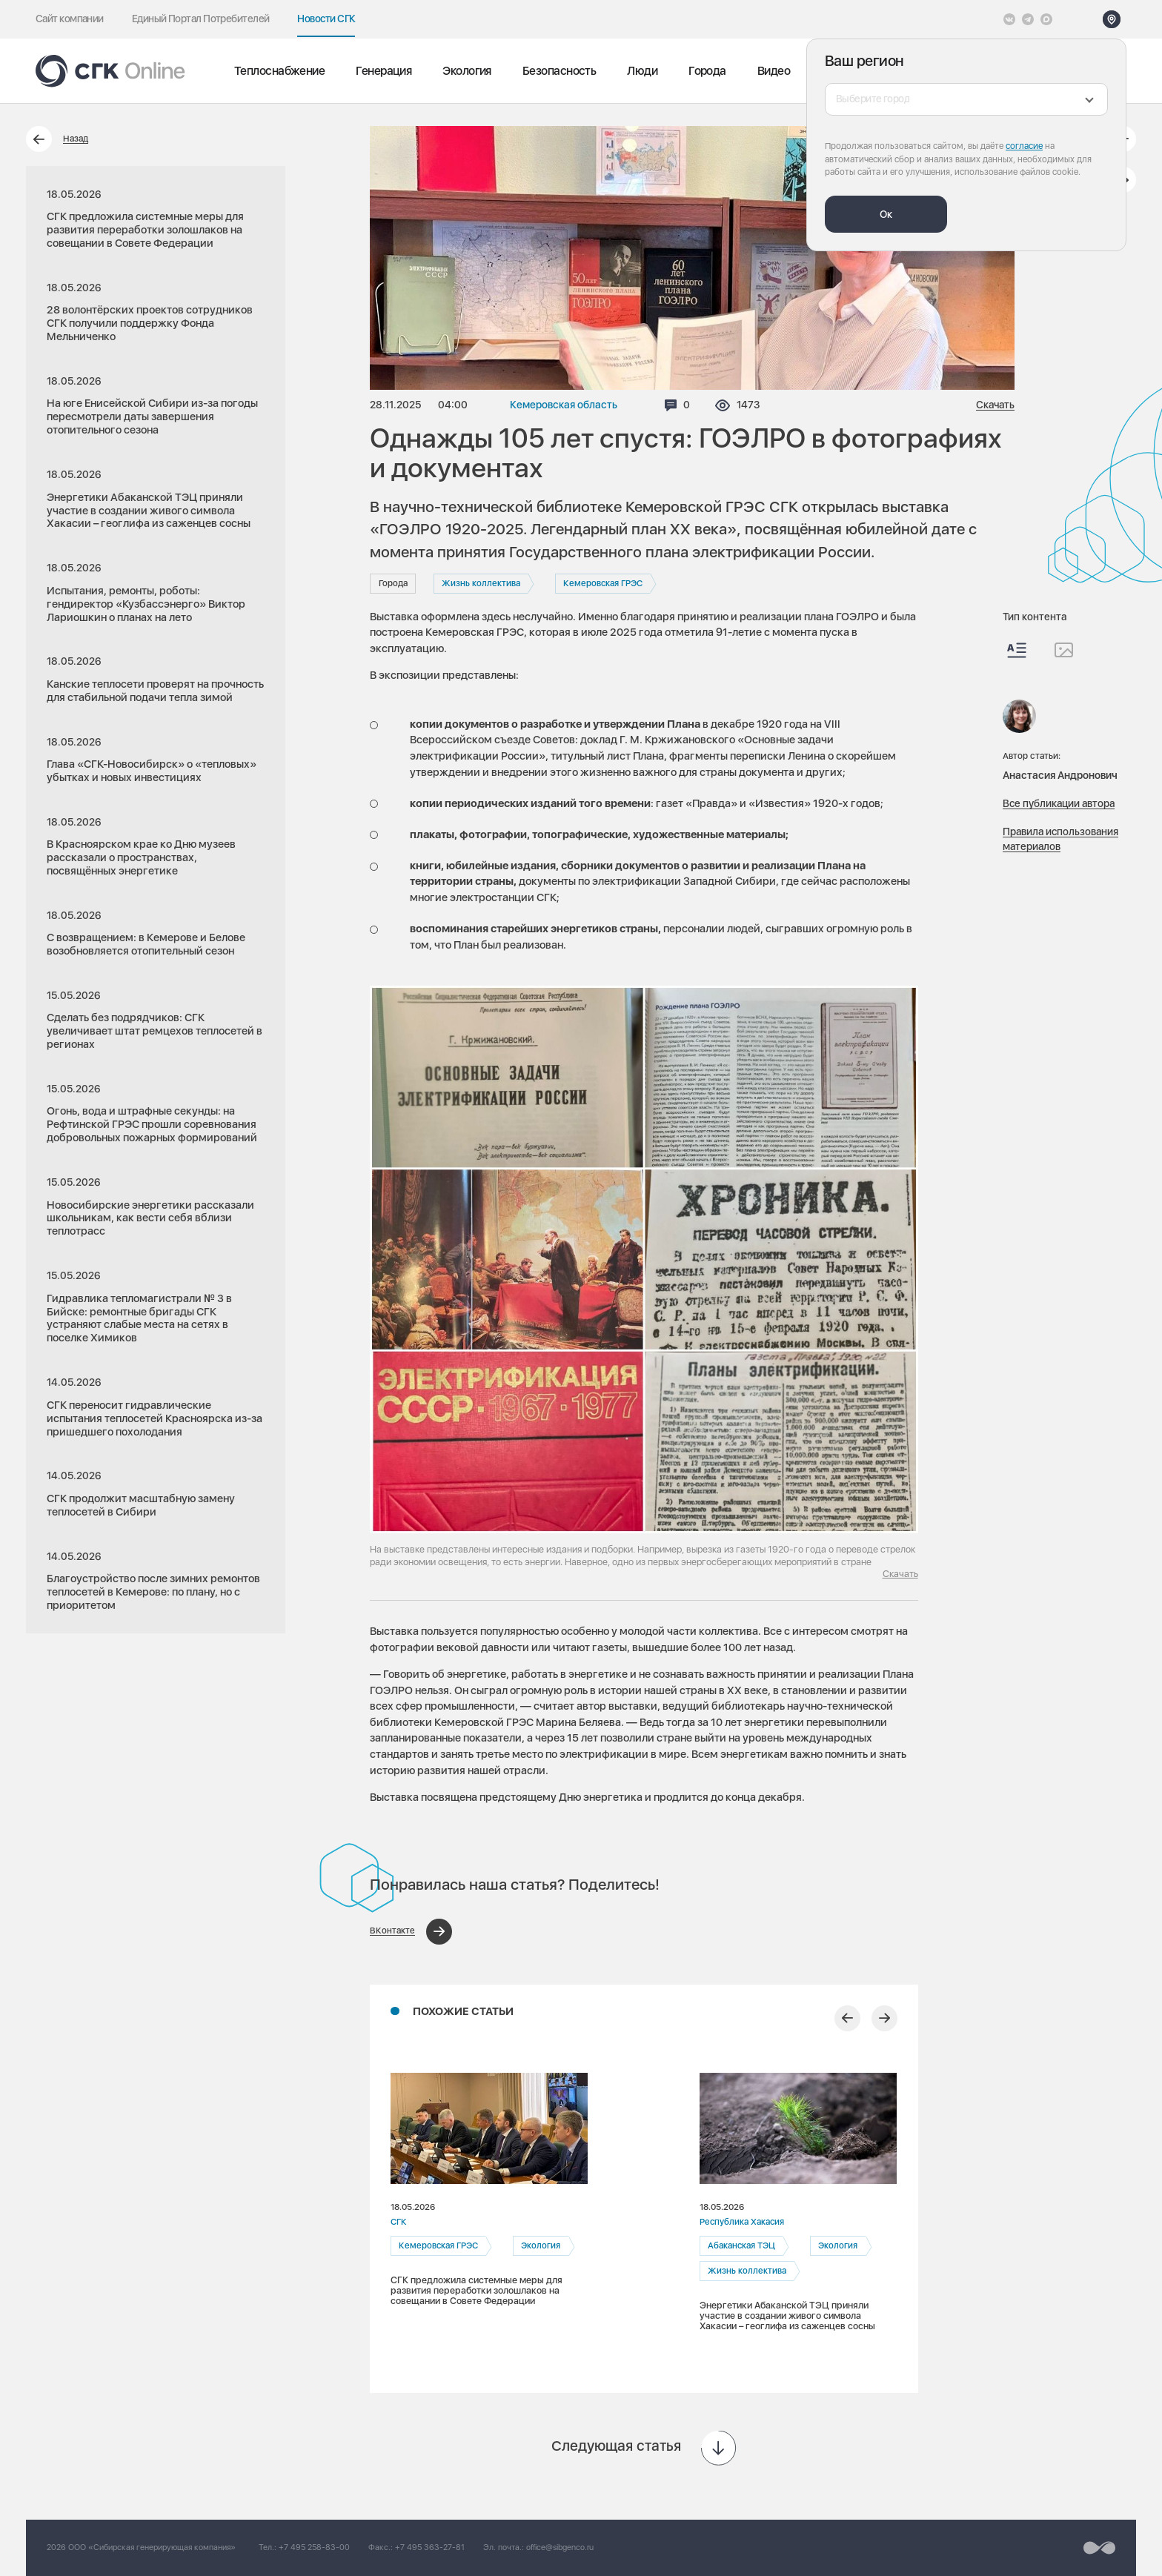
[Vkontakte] (1009, 19)
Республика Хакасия (742, 2222)
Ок (886, 214)
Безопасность (559, 71)
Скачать (995, 405)
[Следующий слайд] (884, 2018)
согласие (1024, 146)
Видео (773, 71)
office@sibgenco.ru (560, 2547)
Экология (466, 71)
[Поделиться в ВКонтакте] (411, 1932)
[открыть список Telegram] (1028, 19)
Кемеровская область (563, 405)
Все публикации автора (1059, 803)
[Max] (1046, 19)
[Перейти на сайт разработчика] (1099, 2547)
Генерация (383, 71)
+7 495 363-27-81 (430, 2547)
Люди (642, 71)
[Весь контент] (1017, 650)
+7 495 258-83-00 (314, 2547)
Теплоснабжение (279, 71)
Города (707, 71)
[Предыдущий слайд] (847, 2018)
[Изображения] (1064, 650)
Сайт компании (70, 18)
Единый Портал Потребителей (201, 18)
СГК (399, 2222)
